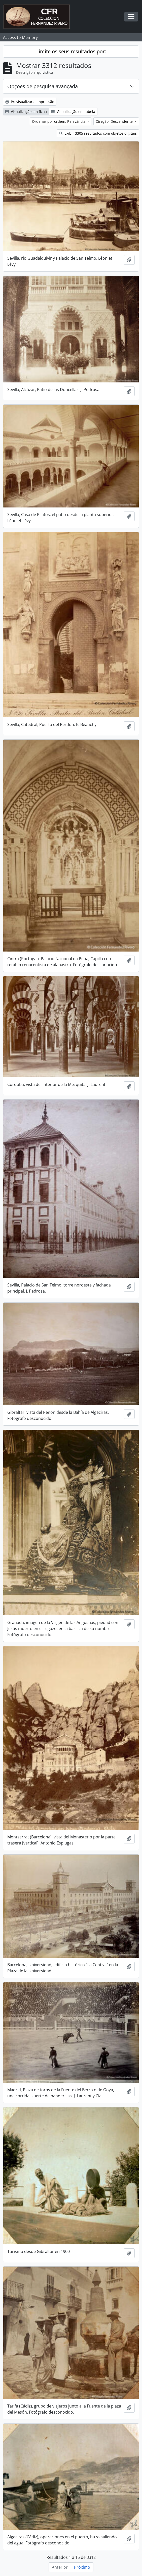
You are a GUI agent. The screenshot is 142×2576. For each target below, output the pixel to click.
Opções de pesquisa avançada (42, 86)
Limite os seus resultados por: (71, 51)
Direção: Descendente (115, 121)
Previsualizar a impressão (29, 101)
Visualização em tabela (73, 111)
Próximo (82, 2567)
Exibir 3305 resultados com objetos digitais (98, 133)
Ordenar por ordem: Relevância (59, 121)
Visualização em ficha (26, 111)
